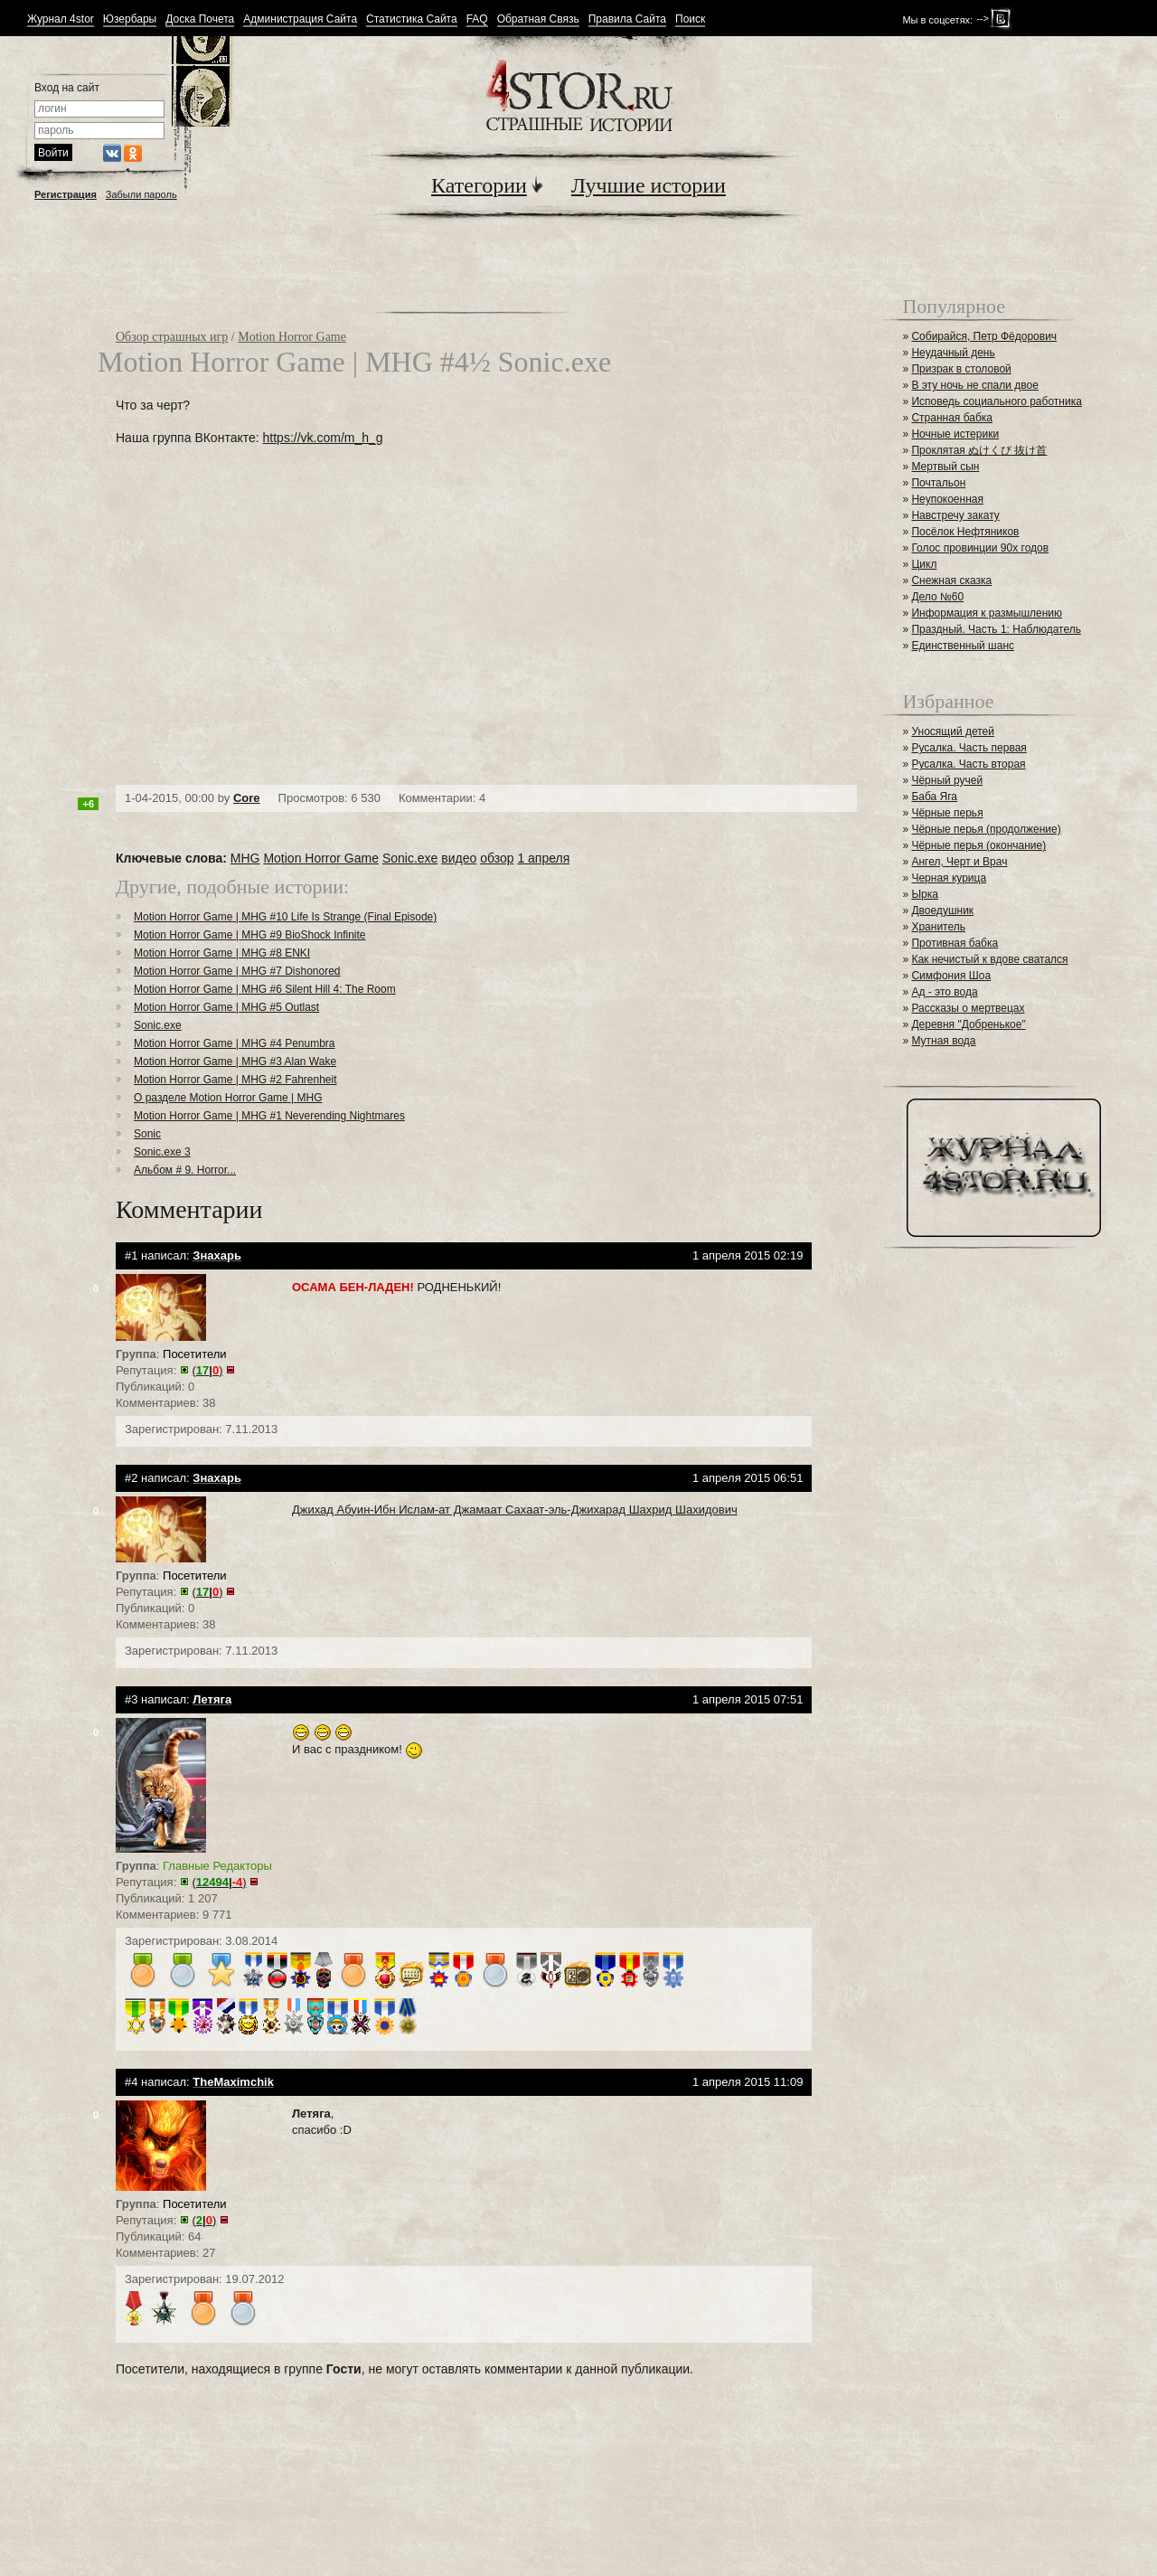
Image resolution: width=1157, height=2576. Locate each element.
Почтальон (938, 483)
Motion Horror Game (292, 337)
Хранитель (938, 926)
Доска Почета (199, 19)
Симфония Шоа (951, 975)
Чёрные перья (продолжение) (985, 829)
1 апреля (543, 858)
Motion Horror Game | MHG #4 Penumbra (234, 1043)
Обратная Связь (538, 19)
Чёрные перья (947, 813)
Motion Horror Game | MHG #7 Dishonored (237, 971)
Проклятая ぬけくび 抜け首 (979, 450)
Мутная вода (943, 1040)
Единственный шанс (962, 645)
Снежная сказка (951, 580)
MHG (245, 858)
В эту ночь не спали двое (974, 385)
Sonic (147, 1134)
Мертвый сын (945, 466)
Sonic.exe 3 (162, 1152)
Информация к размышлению (986, 613)
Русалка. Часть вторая (968, 764)
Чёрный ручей (947, 780)
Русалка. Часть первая (968, 747)
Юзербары (129, 19)
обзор (496, 858)
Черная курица (948, 878)
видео (458, 858)
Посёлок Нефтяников (965, 531)
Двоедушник (942, 910)
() (208, 1370)
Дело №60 (937, 596)
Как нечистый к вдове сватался (989, 959)
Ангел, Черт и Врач (959, 861)
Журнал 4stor (60, 19)
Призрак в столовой (961, 369)
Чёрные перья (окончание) (978, 845)
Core (246, 798)
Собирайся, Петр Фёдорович (984, 336)
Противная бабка (954, 943)
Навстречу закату (955, 515)
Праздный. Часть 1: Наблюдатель (996, 629)
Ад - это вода (944, 992)
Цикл (923, 564)
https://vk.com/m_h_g (323, 437)
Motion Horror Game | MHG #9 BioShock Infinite (250, 935)
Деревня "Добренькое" (968, 1024)
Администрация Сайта (300, 19)
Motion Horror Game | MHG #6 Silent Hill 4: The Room (265, 989)
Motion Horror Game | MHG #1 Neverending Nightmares (269, 1115)
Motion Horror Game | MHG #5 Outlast (226, 1007)
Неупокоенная (947, 499)
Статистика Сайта (411, 19)
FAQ (477, 19)
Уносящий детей (952, 731)
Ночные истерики (955, 434)
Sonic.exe (409, 858)
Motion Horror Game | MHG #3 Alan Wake (235, 1061)
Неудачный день (952, 352)
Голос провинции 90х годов (980, 548)
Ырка (924, 894)
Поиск (690, 19)
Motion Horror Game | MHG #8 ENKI (222, 953)
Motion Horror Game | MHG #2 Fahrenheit (235, 1079)
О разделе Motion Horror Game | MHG (228, 1097)
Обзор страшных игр (172, 337)
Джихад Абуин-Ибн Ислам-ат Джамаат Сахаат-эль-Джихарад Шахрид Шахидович (515, 1509)
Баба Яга (934, 796)
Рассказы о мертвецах (967, 1008)
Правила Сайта (627, 19)
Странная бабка (951, 417)
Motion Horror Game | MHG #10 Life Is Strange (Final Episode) (285, 917)
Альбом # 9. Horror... (185, 1170)
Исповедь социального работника (996, 401)
